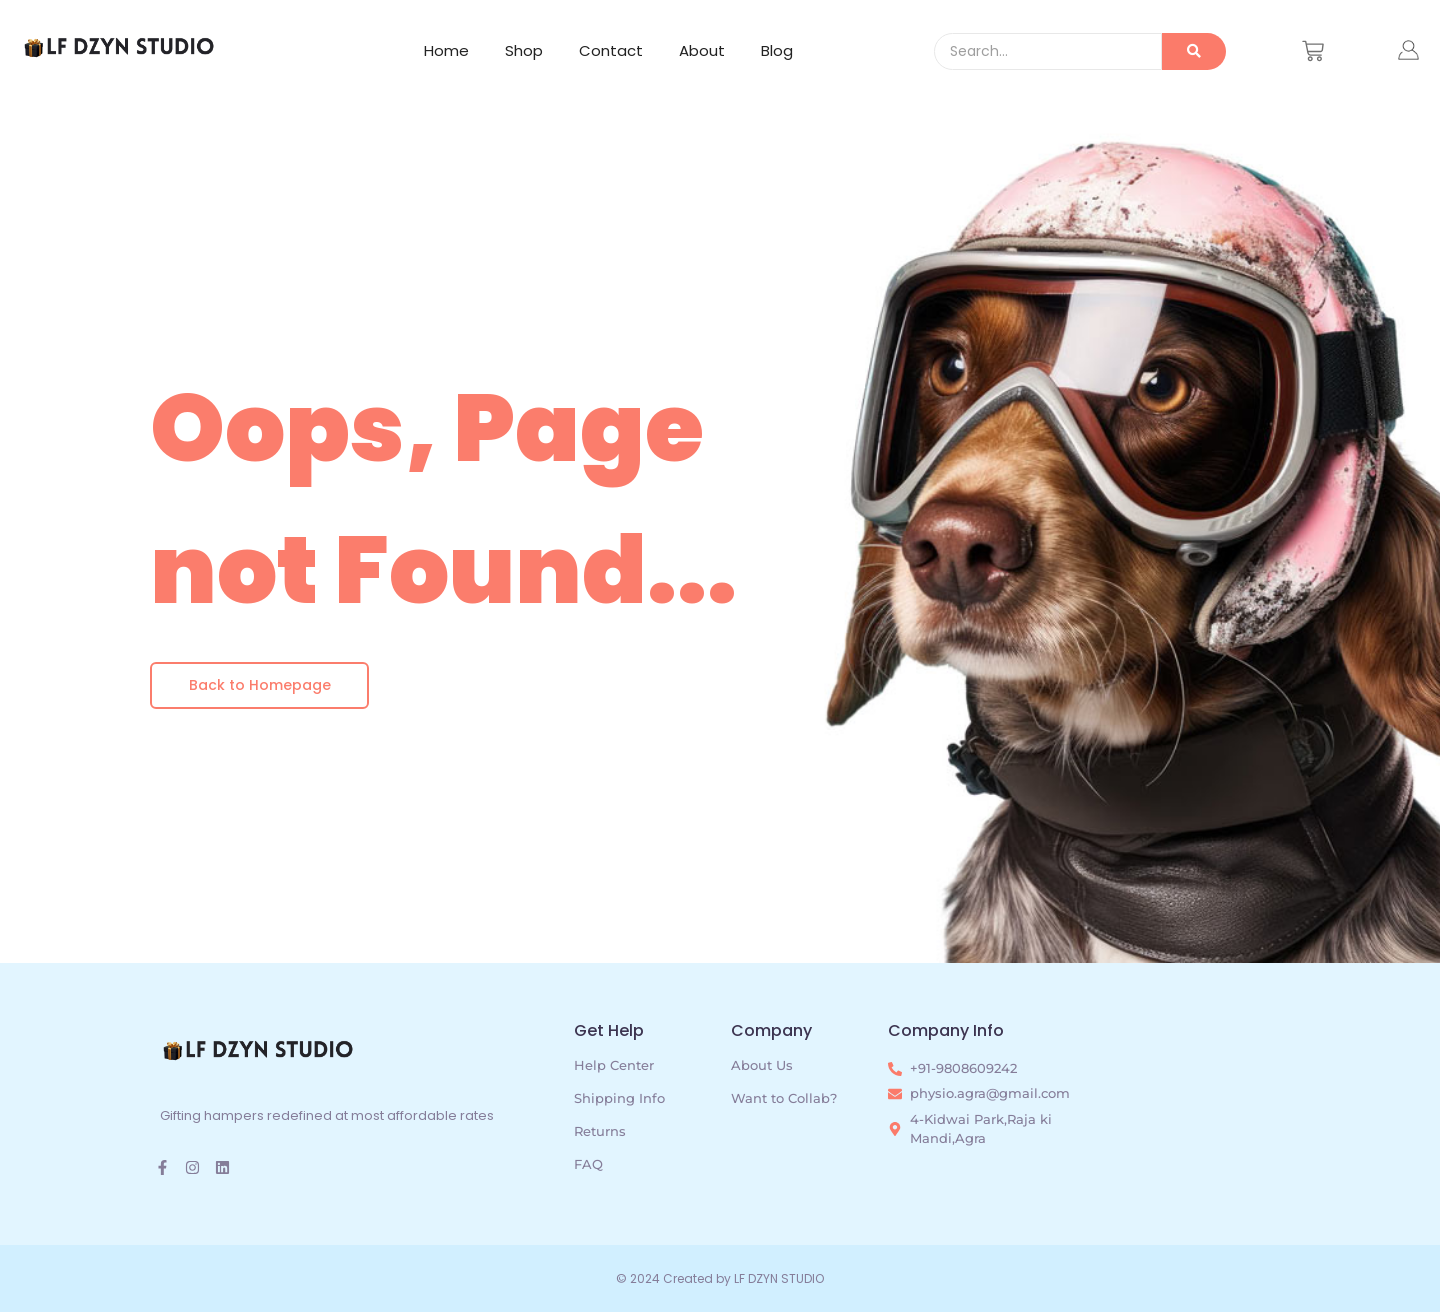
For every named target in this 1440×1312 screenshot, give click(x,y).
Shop (524, 50)
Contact (611, 50)
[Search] (1048, 51)
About (702, 50)
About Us (762, 1065)
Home (446, 50)
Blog (777, 50)
